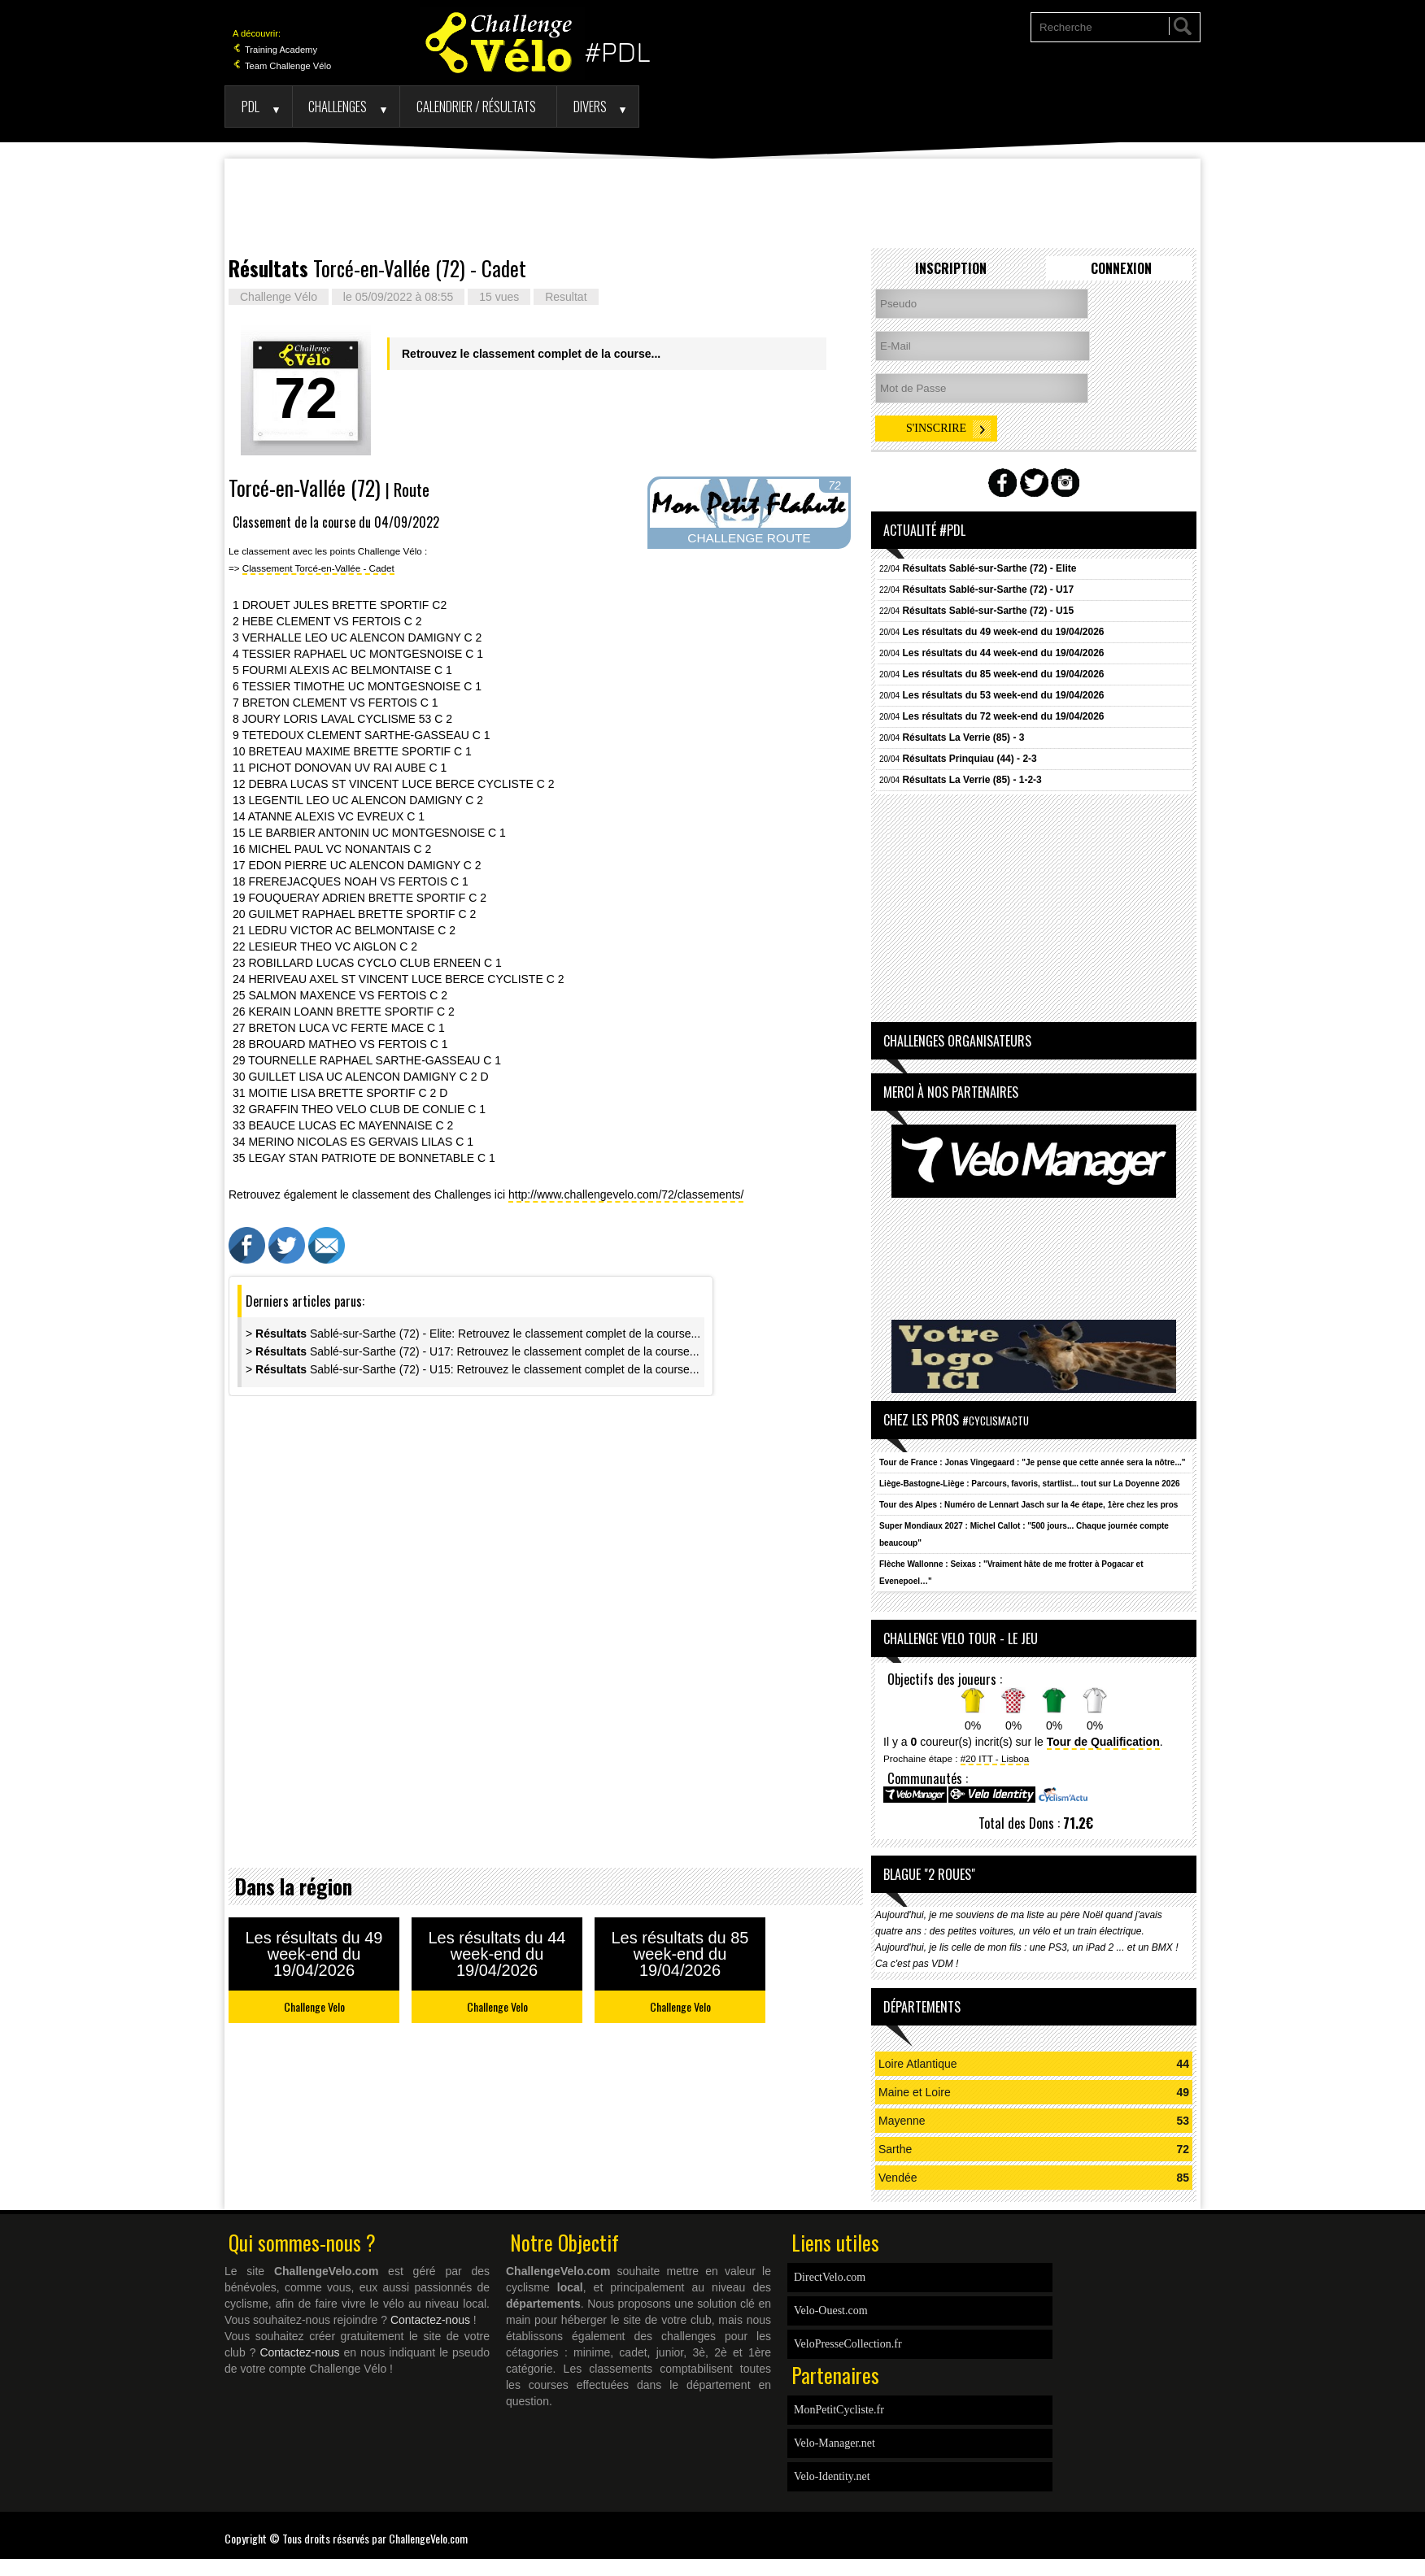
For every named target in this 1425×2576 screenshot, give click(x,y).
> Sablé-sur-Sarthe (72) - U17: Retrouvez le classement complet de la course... (472, 1351)
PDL (250, 106)
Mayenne (902, 2120)
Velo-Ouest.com (831, 2310)
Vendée (897, 2177)
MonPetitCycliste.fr (839, 2410)
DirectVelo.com (829, 2277)
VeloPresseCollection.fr (848, 2344)
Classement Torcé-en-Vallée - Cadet (318, 568)
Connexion (1121, 268)
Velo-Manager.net (834, 2443)
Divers (590, 106)
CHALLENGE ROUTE (748, 538)
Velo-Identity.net (832, 2476)
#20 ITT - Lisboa (995, 1758)
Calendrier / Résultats (476, 106)
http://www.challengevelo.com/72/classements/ (625, 1194)
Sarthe (895, 2149)
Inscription (951, 268)
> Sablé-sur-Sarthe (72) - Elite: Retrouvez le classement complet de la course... (473, 1333)
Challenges (337, 106)
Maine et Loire (914, 2092)
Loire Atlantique (917, 2063)
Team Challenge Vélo (282, 66)
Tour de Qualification (1103, 1741)
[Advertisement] (712, 203)
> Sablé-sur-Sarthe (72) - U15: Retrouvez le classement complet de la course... (472, 1369)
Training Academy (275, 49)
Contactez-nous (430, 2319)
